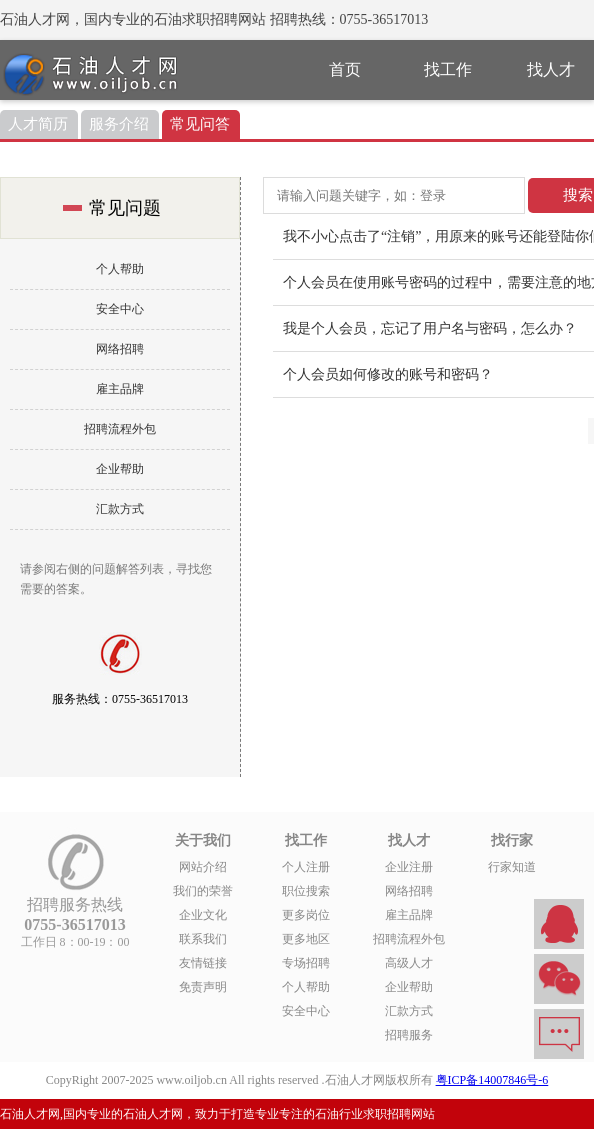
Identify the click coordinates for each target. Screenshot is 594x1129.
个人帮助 (120, 269)
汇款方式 (120, 509)
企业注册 (409, 867)
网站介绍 (203, 867)
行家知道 (512, 867)
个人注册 (306, 867)
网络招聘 (120, 349)
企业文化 (203, 915)
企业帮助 (120, 469)
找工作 (448, 69)
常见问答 (200, 124)
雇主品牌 (120, 389)
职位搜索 (306, 891)
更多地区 (306, 939)
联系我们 (203, 939)
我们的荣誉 (203, 891)
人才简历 (38, 124)
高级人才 (409, 963)
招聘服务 (409, 1035)
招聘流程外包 (120, 429)
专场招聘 (306, 963)
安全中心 (120, 309)
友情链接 (203, 963)
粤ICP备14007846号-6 (492, 1080)
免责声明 (203, 987)
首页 (345, 69)
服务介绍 (119, 124)
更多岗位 (306, 915)
